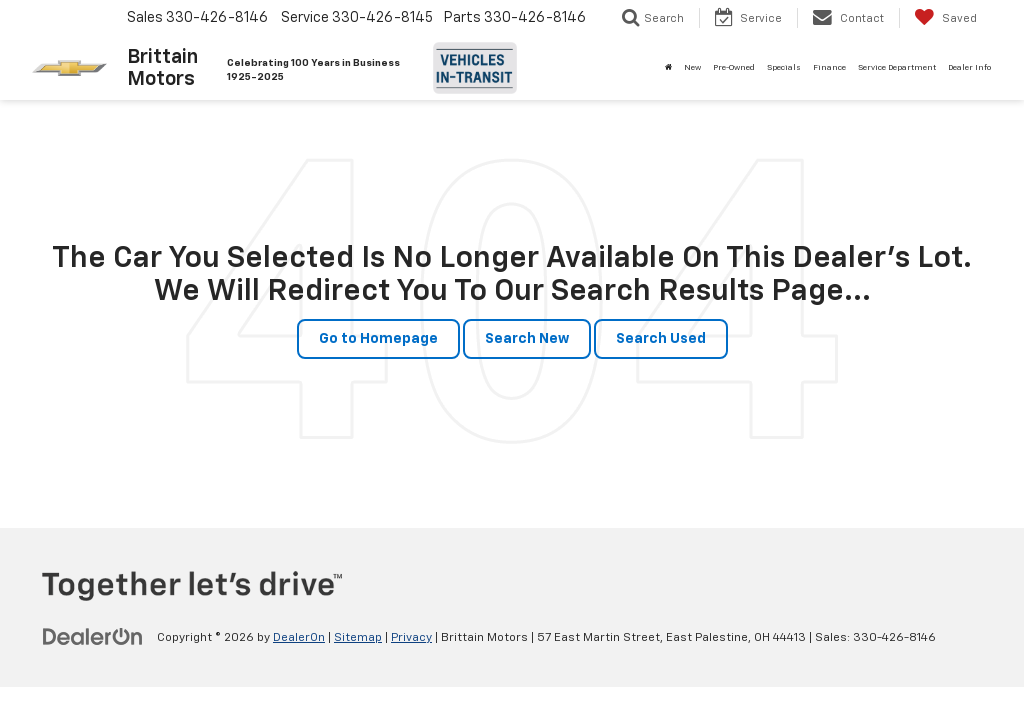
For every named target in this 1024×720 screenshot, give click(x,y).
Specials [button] (784, 68)
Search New (527, 339)
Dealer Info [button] (969, 68)
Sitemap (358, 638)
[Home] (668, 68)
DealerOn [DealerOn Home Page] (299, 638)
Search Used (661, 339)
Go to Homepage (378, 339)
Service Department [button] (897, 68)
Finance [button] (829, 68)
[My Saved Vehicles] (945, 18)
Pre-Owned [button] (734, 68)
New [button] (692, 68)
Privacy (411, 638)
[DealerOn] (93, 637)
